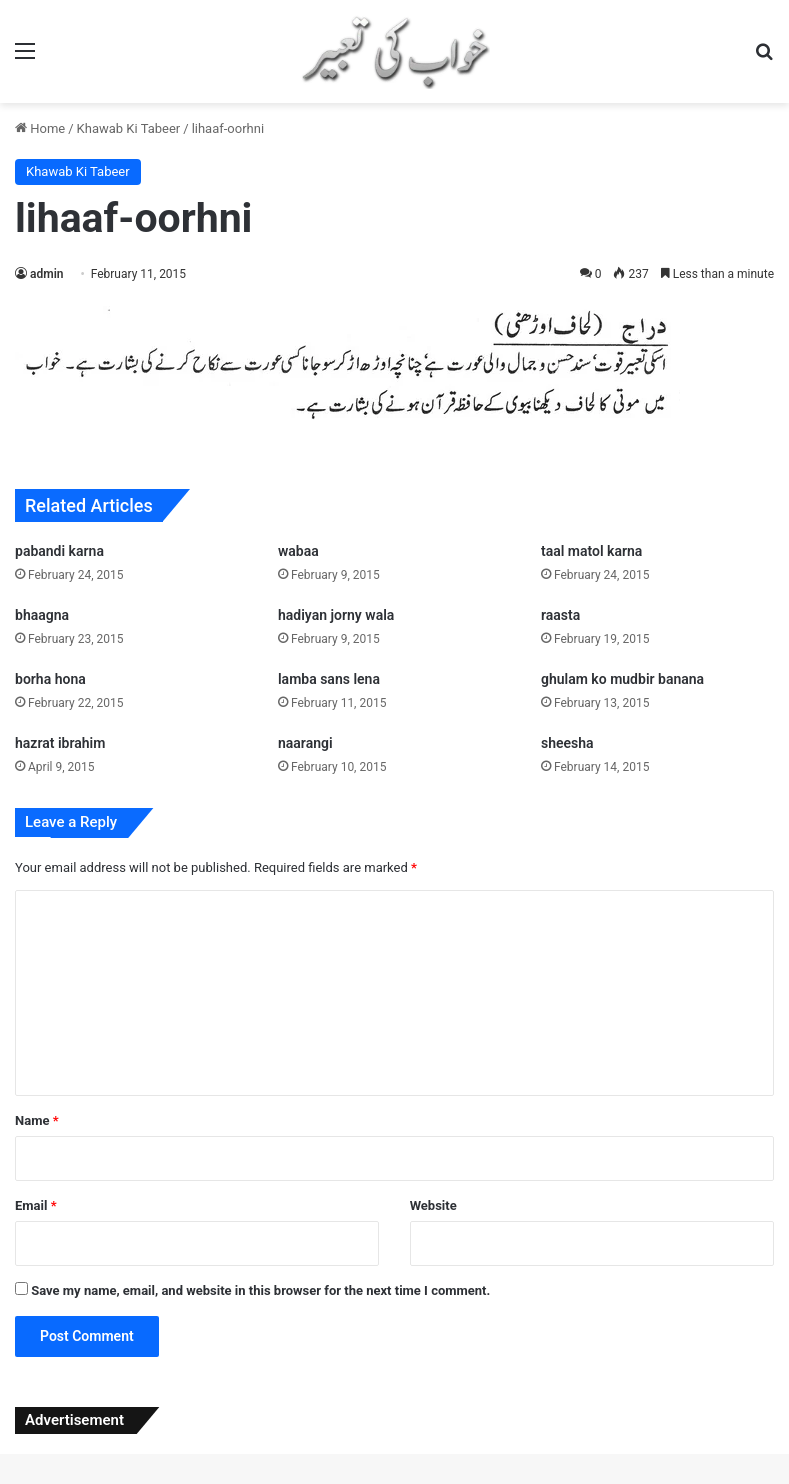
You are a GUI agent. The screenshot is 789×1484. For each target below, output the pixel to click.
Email (36, 1205)
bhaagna (42, 615)
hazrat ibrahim (60, 743)
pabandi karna (59, 551)
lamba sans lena (329, 679)
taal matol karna (591, 551)
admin (46, 274)
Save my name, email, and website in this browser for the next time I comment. (260, 1290)
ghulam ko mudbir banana (622, 679)
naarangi (305, 743)
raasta (560, 615)
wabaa (298, 551)
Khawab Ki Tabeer (129, 128)
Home (40, 128)
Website (433, 1205)
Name (37, 1120)
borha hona (50, 679)
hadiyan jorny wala (336, 615)
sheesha (567, 743)
